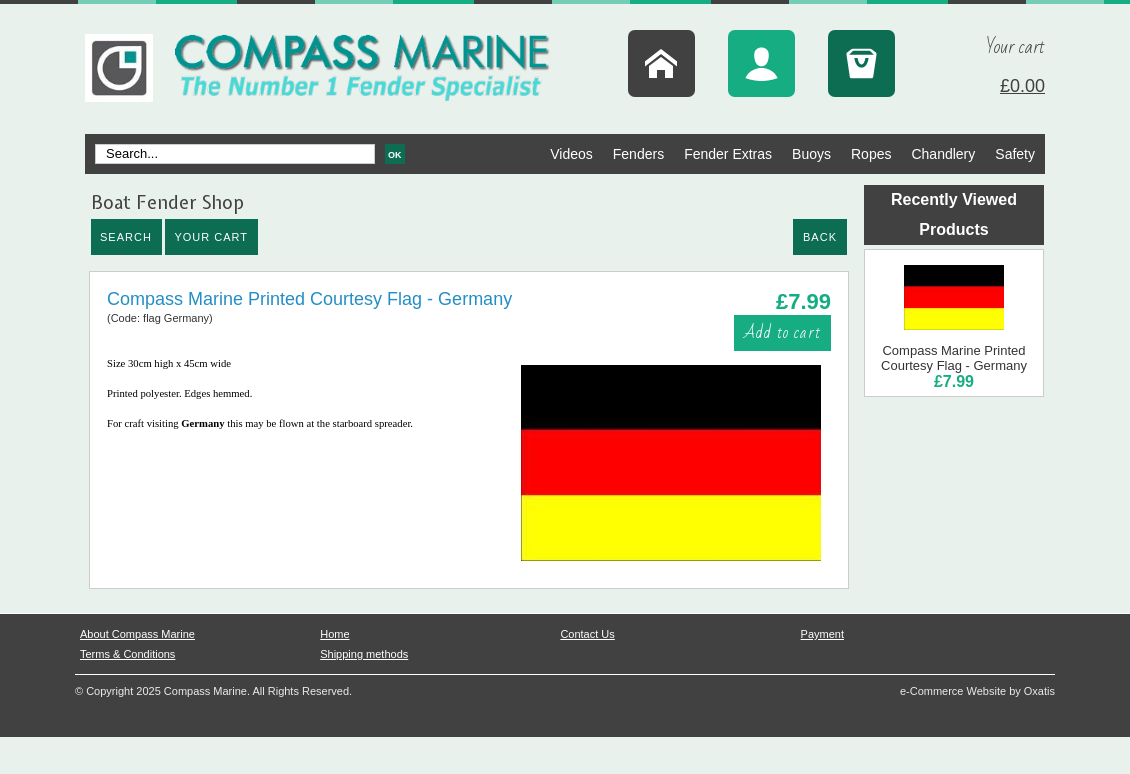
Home (334, 634)
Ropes (871, 154)
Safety (1015, 154)
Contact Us (587, 634)
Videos (571, 154)
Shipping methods (364, 654)
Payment (822, 634)
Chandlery (943, 154)
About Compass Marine (137, 634)
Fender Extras (728, 154)
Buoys (811, 154)
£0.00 (1022, 86)
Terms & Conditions (127, 654)
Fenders (638, 154)
